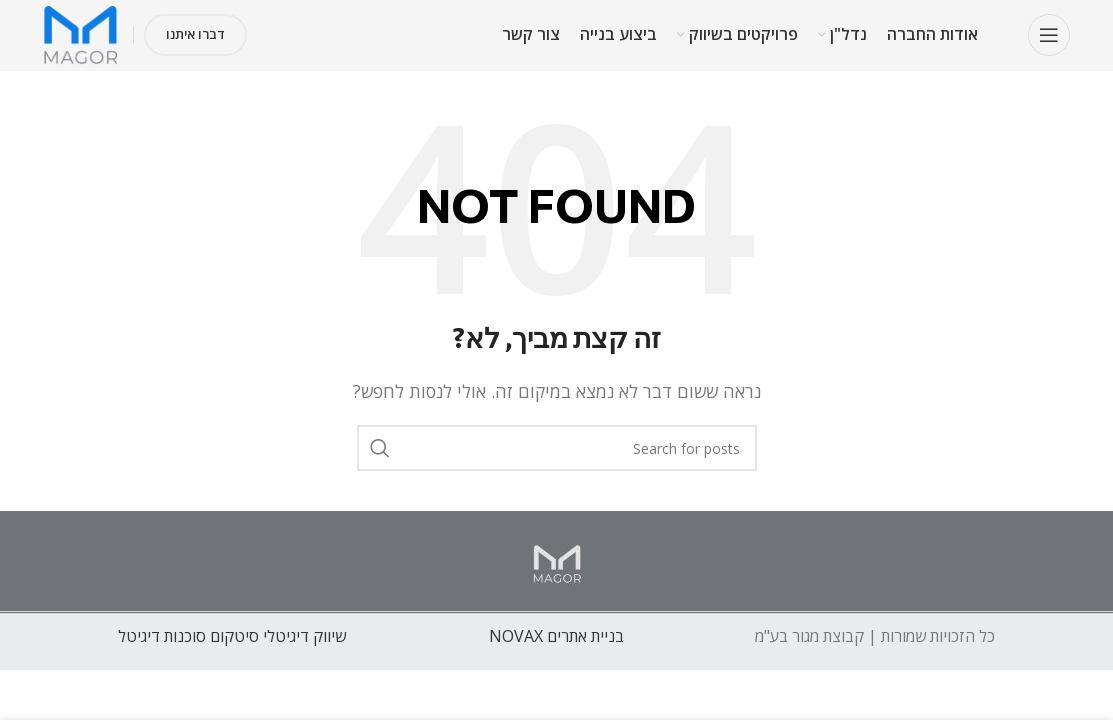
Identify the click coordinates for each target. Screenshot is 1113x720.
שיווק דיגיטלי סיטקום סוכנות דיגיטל (232, 636)
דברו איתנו (195, 34)
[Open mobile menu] (1049, 35)
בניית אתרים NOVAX (556, 636)
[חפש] (557, 448)
